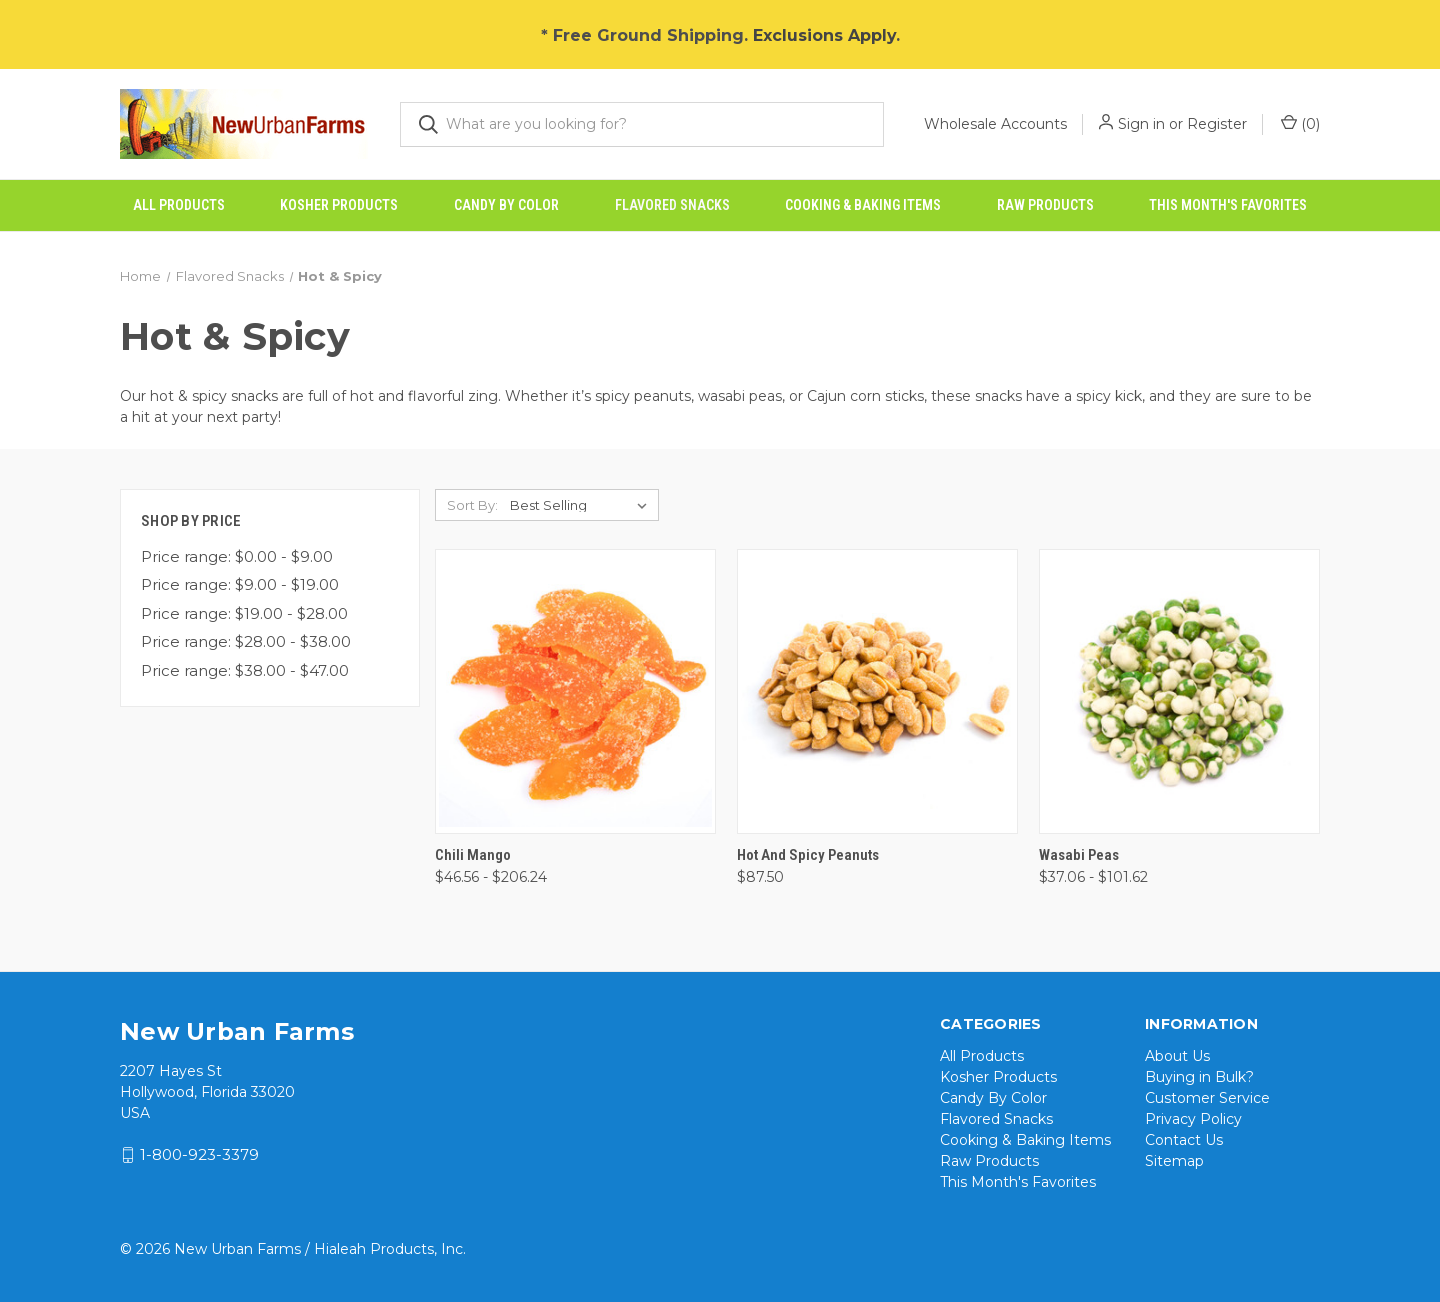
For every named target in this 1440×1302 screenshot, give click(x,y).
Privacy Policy (1193, 1119)
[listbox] (582, 505)
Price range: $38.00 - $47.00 (245, 670)
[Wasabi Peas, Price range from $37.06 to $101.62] (1179, 691)
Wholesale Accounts (995, 124)
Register (1217, 124)
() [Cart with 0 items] (1300, 123)
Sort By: (472, 505)
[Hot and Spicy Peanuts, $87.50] (877, 691)
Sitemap (1174, 1161)
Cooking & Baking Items (863, 205)
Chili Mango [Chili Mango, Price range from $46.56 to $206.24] (473, 855)
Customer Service (1207, 1098)
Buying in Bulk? (1199, 1077)
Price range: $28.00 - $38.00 (246, 641)
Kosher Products (339, 205)
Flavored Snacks (672, 205)
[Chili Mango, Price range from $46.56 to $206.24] (575, 691)
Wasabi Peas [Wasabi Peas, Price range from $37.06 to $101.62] (1079, 855)
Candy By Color (506, 205)
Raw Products (1045, 205)
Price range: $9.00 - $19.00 (240, 584)
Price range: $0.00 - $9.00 (237, 556)
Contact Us (1184, 1140)
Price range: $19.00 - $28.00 (244, 613)
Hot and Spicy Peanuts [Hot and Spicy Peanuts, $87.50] (808, 855)
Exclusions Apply (824, 35)
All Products (179, 205)
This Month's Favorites (1228, 205)
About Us (1177, 1056)
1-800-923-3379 (199, 1154)
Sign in (1141, 124)
